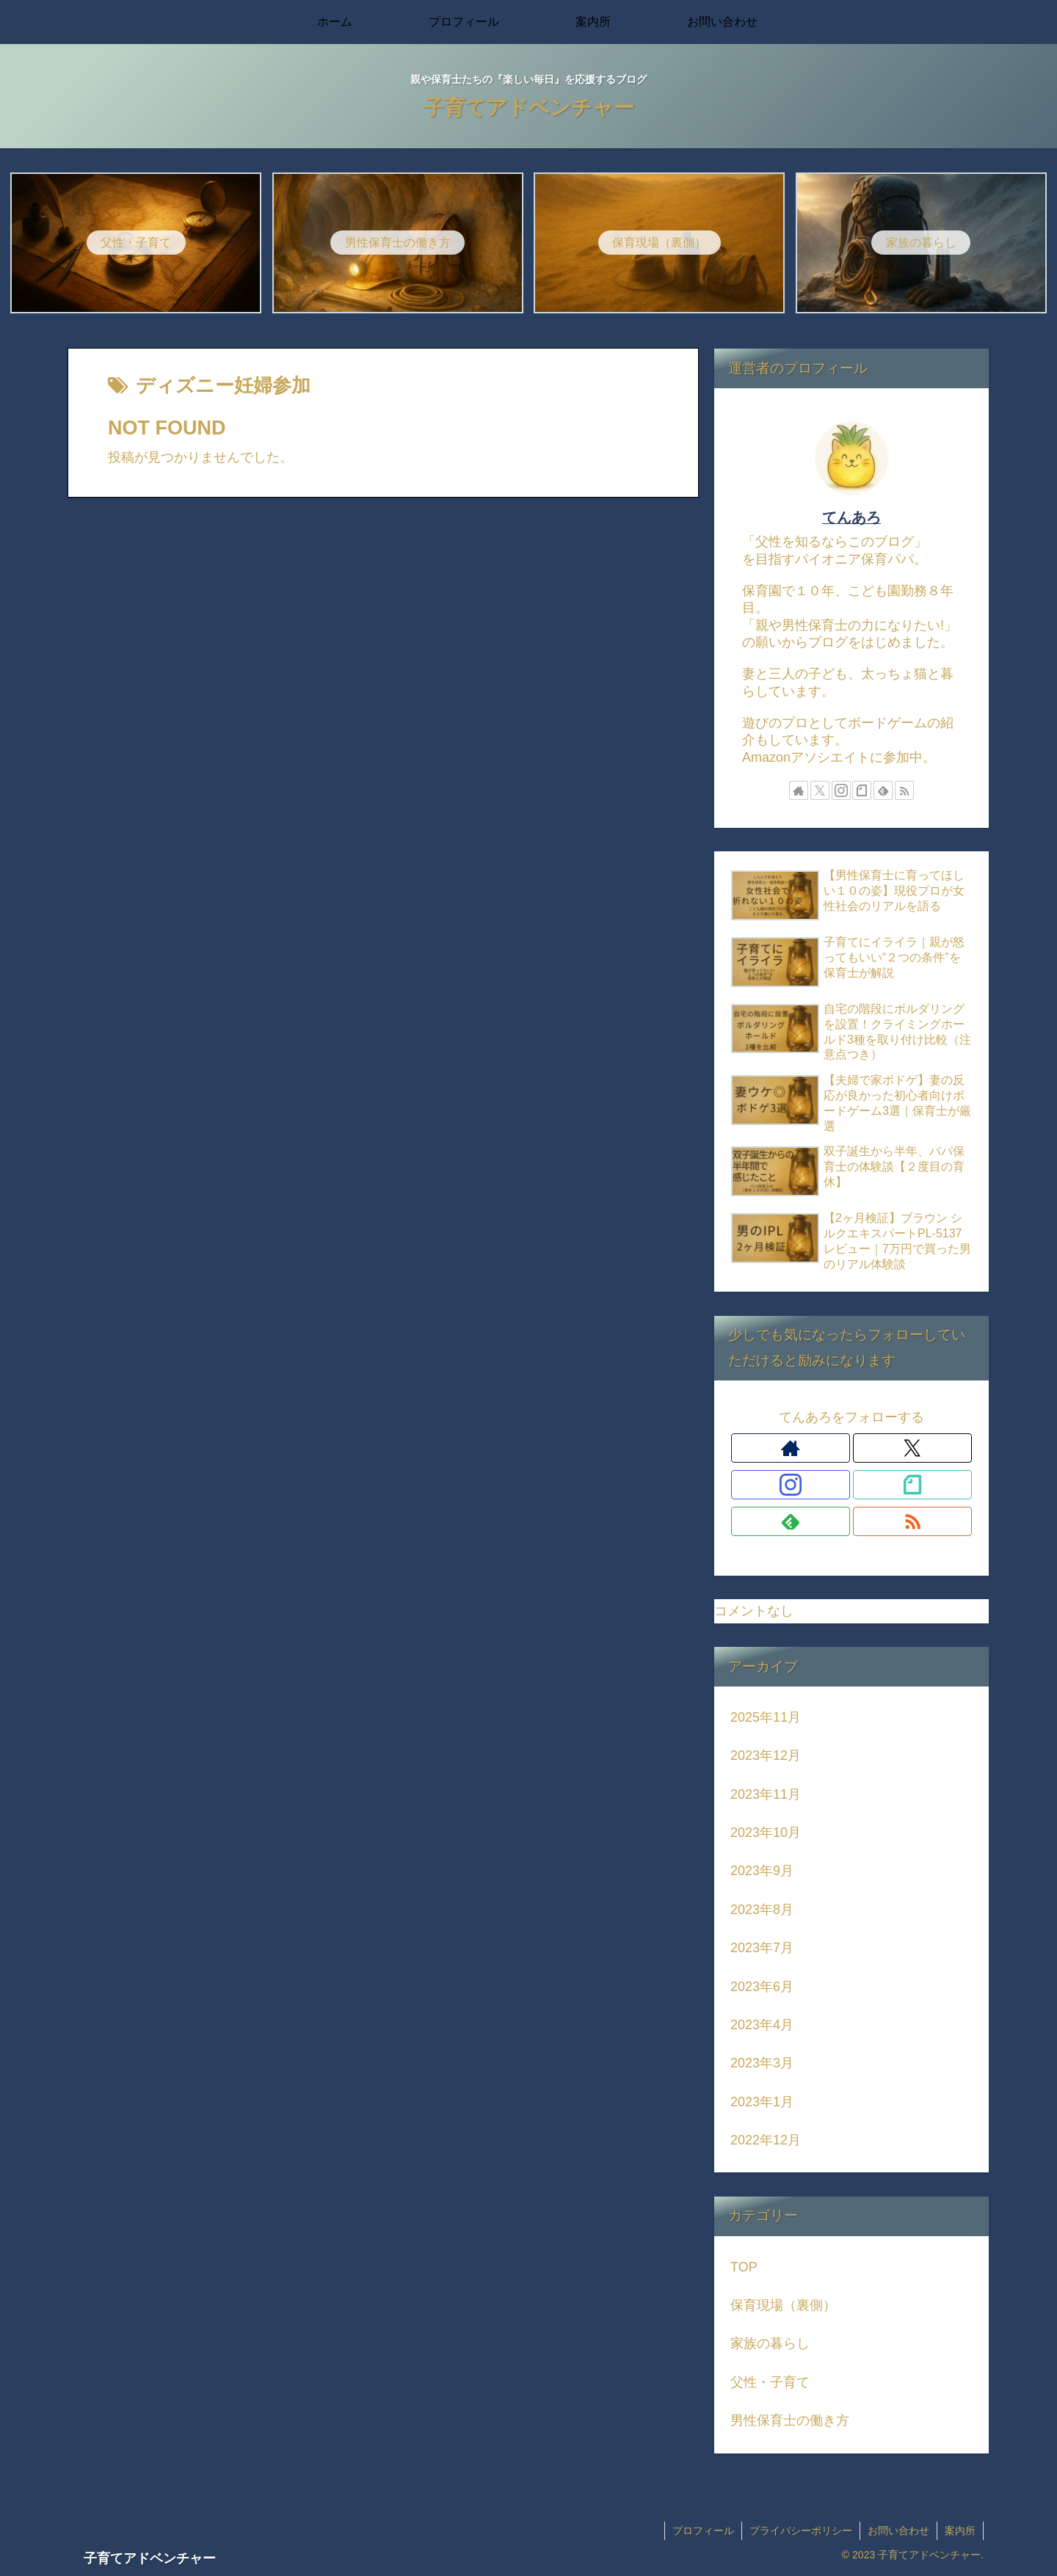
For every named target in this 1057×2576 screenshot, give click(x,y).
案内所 (960, 2530)
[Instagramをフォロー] (841, 790)
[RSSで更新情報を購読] (904, 790)
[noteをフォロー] (861, 790)
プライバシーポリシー (800, 2530)
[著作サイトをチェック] (798, 790)
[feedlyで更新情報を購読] (883, 790)
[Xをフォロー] (819, 790)
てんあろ (851, 517)
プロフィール (703, 2530)
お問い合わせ (898, 2530)
